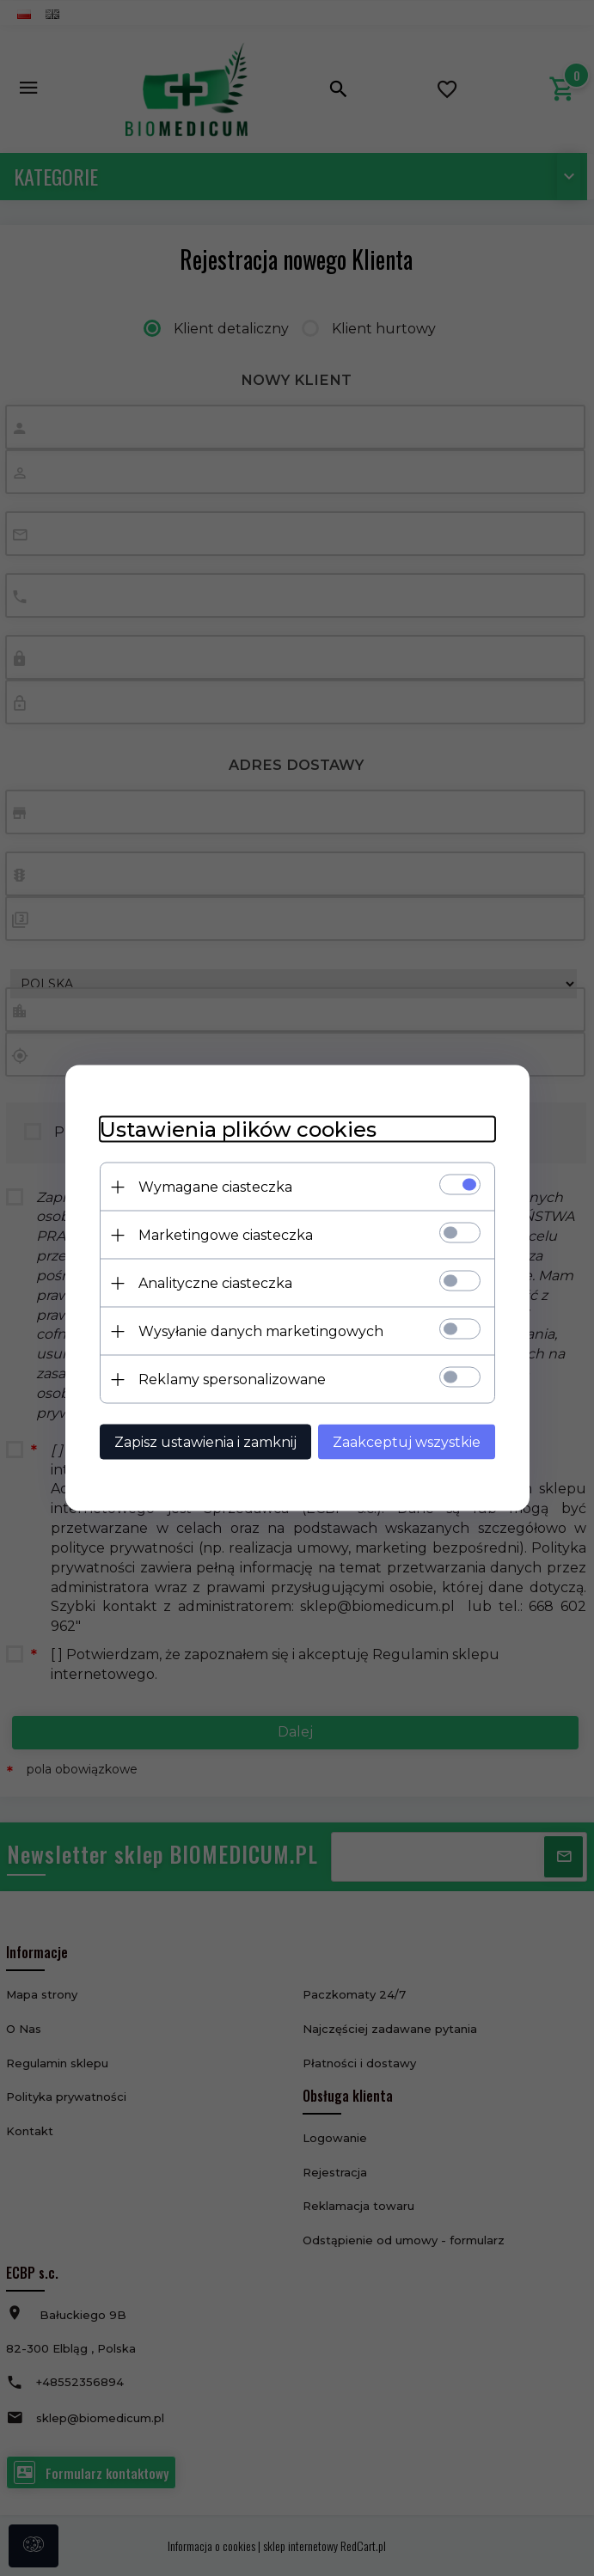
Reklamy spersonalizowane (232, 1379)
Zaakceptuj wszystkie (407, 1442)
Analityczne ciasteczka (215, 1283)
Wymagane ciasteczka (215, 1187)
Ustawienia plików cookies (238, 1129)
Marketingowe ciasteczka (225, 1235)
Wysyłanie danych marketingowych (260, 1331)
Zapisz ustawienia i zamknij (205, 1442)
